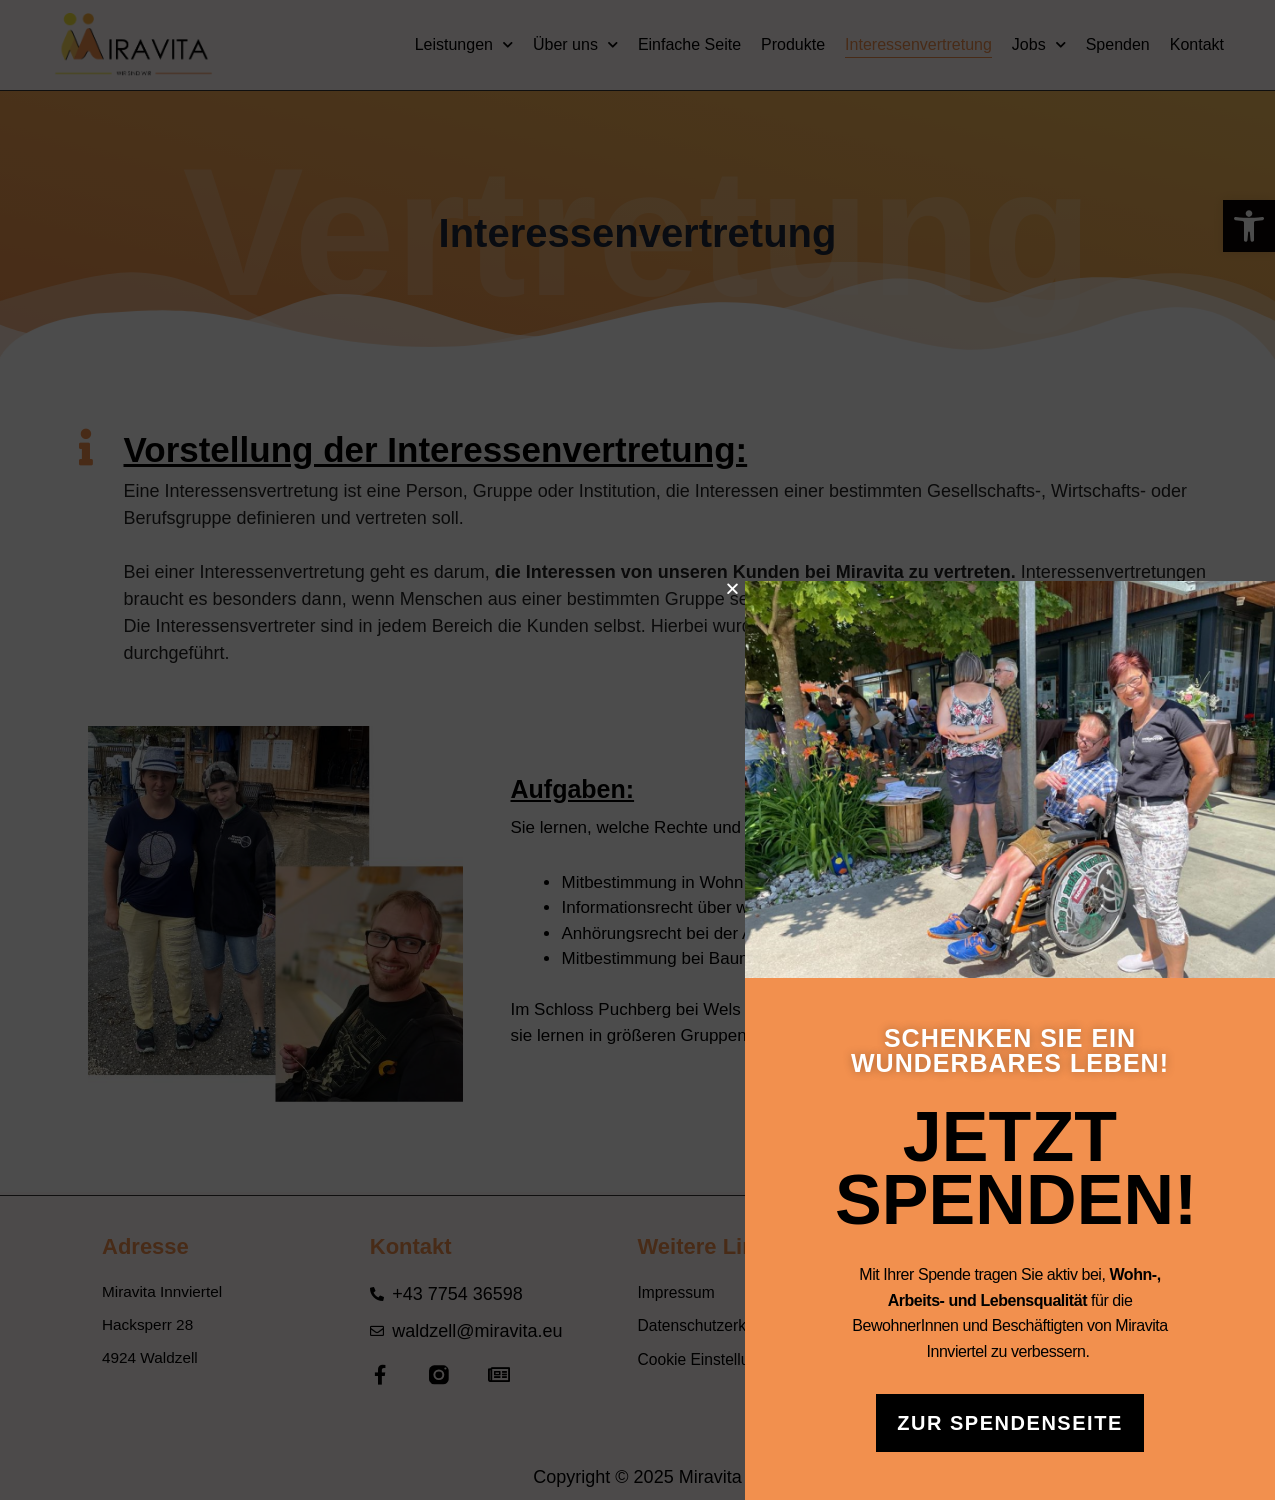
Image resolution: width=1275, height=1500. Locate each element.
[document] (637, 750)
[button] (828, 588)
